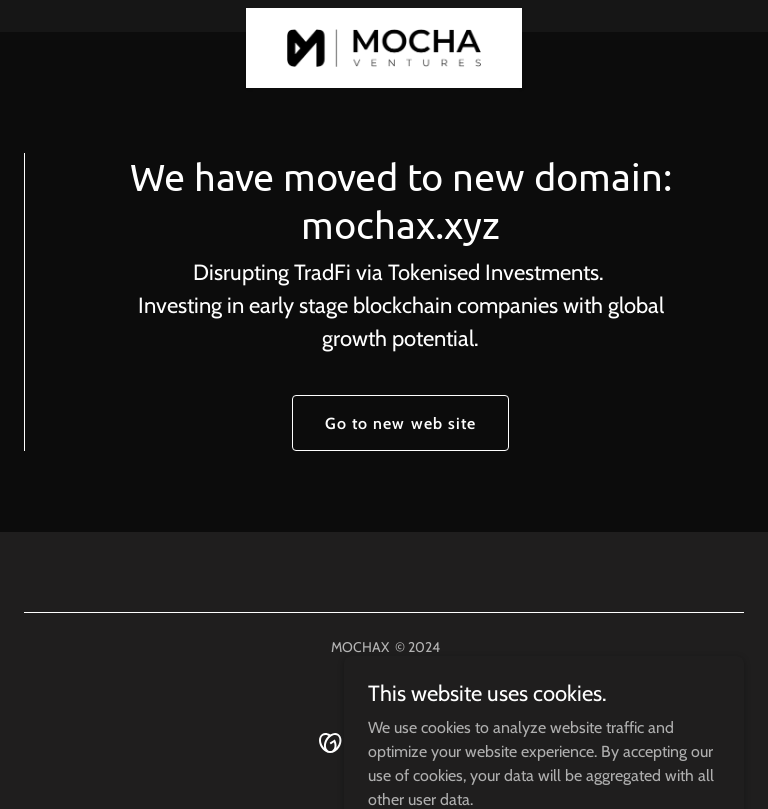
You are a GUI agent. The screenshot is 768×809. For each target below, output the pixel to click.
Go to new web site (400, 423)
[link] (384, 16)
